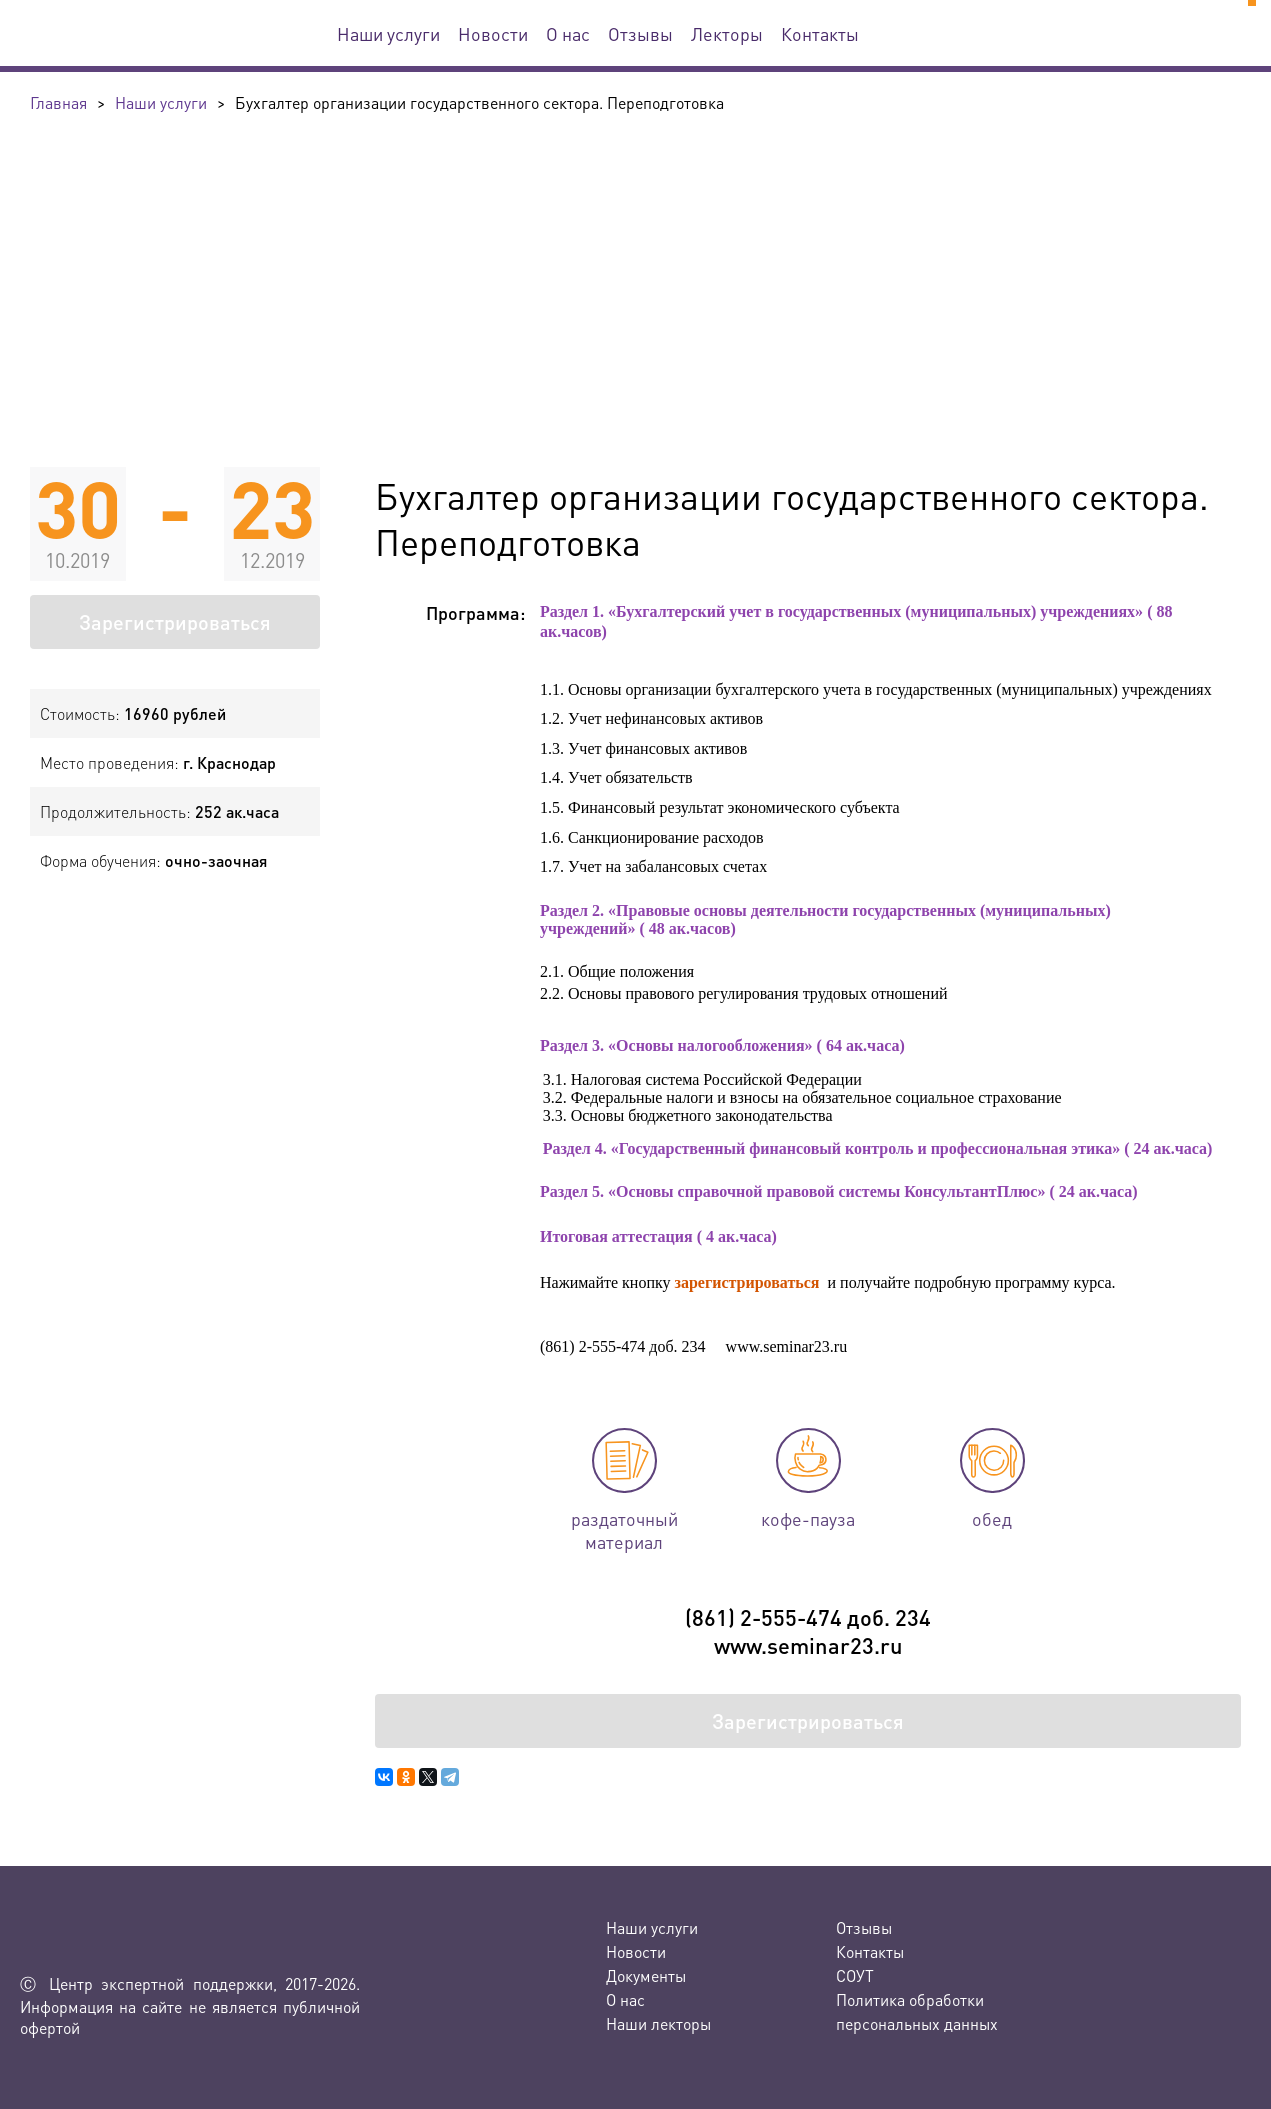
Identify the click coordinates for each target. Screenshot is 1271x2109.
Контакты (820, 33)
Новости (493, 33)
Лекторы (727, 33)
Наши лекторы (658, 2023)
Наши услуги (388, 33)
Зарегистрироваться (175, 622)
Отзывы (640, 33)
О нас (568, 33)
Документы (646, 1975)
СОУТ (855, 1975)
